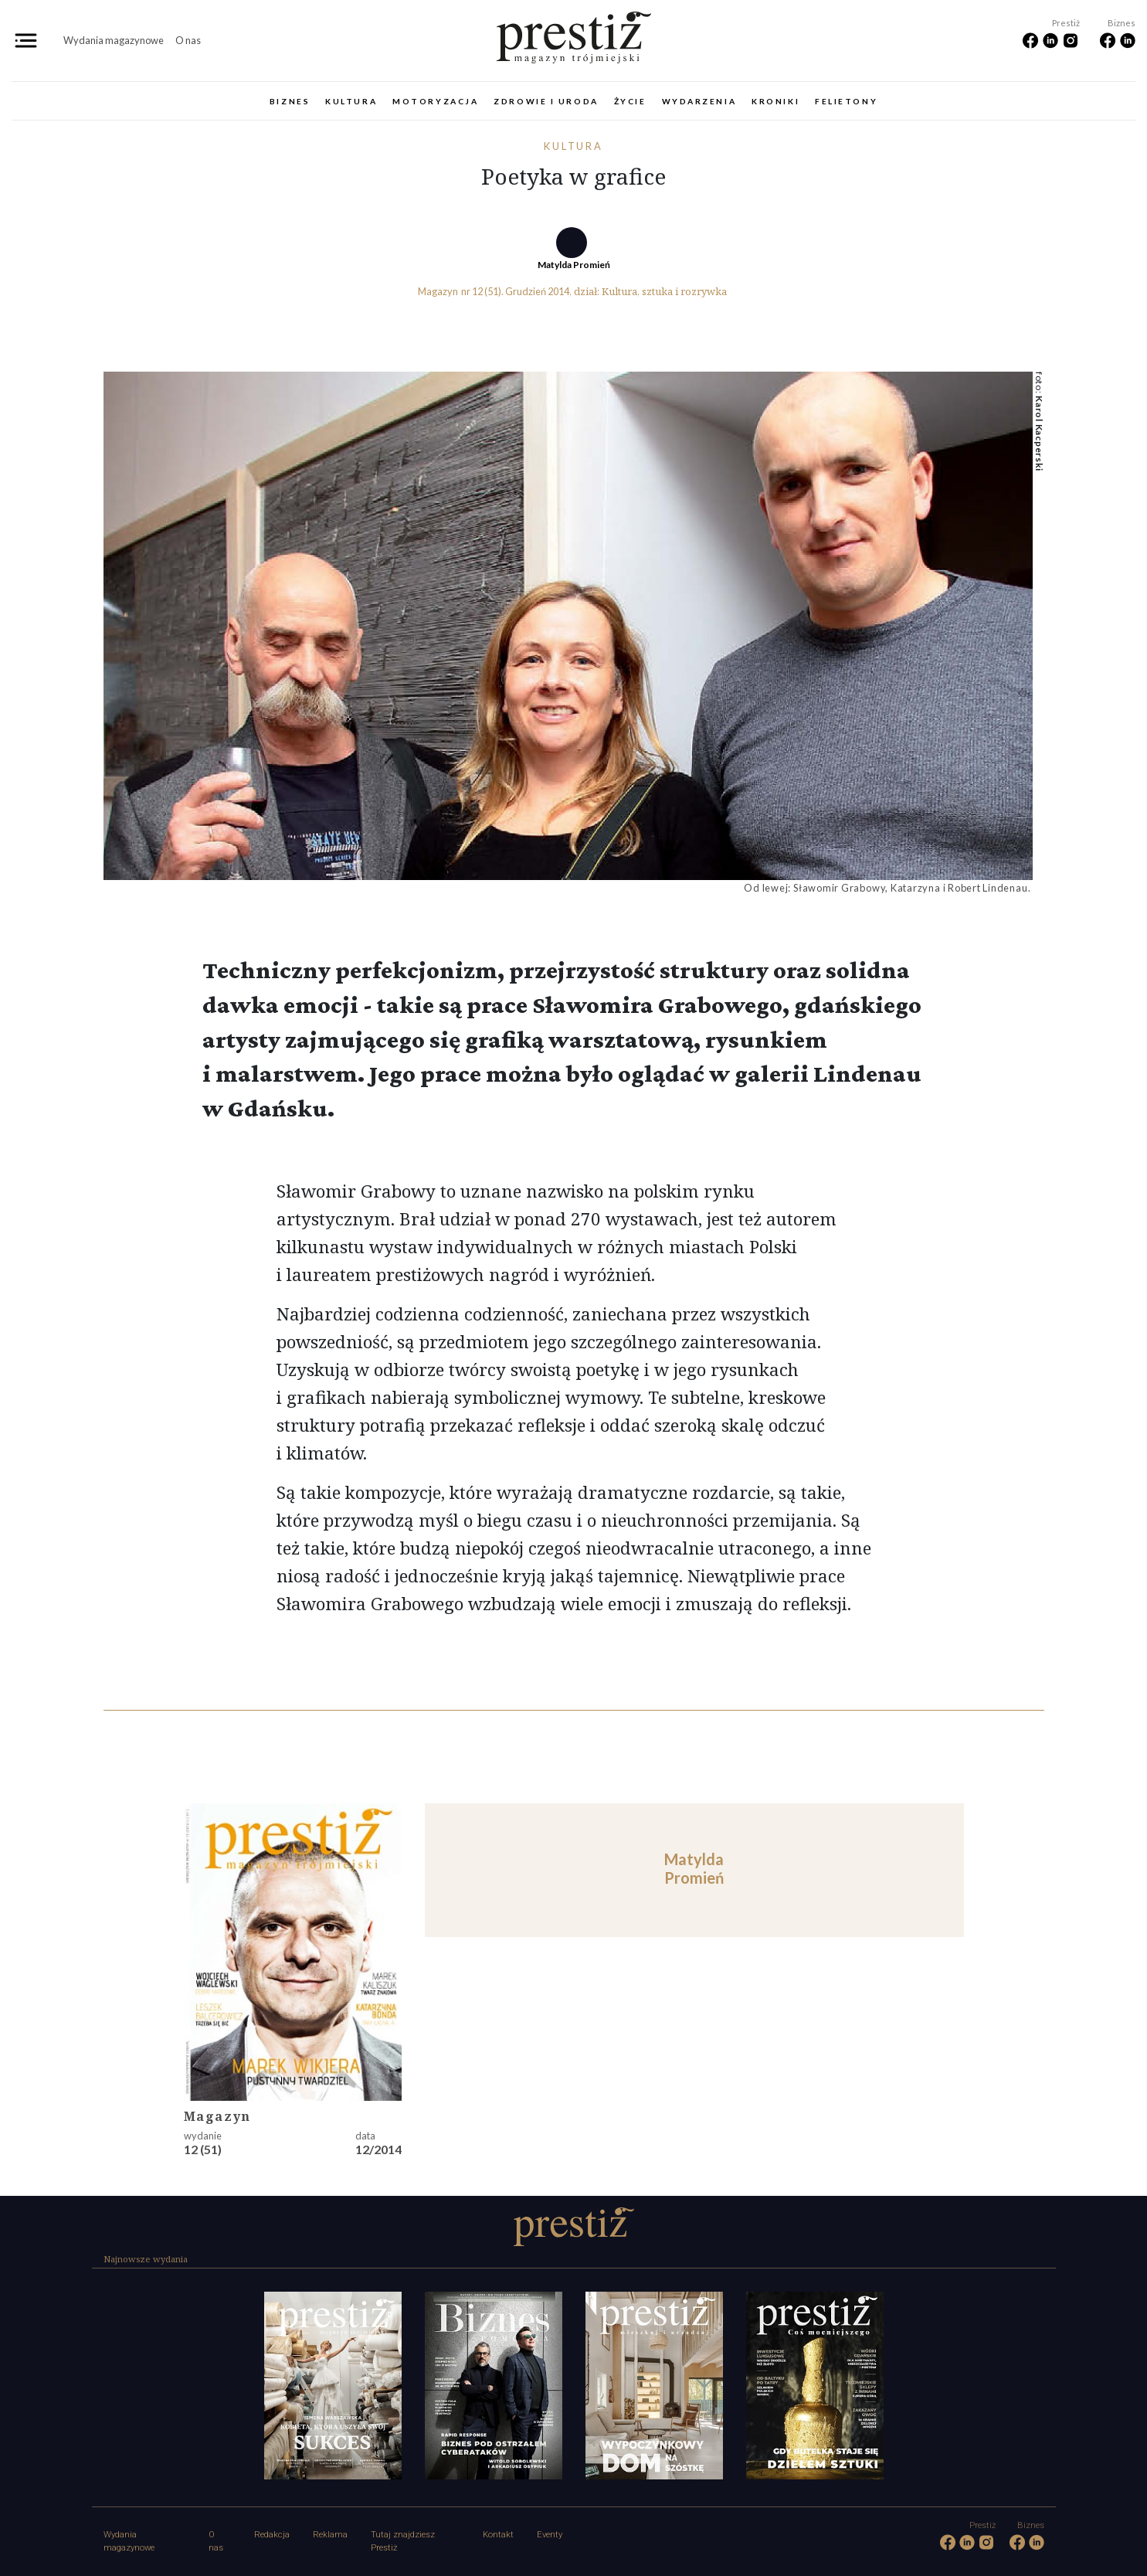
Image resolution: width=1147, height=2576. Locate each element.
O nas (188, 40)
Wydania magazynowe (113, 40)
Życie (630, 101)
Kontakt (498, 2535)
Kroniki (775, 101)
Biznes (290, 101)
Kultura (351, 101)
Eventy (549, 2535)
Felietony (846, 101)
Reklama (330, 2535)
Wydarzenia (699, 101)
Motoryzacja (435, 101)
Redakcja (272, 2535)
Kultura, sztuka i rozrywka (664, 291)
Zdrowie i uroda (546, 101)
